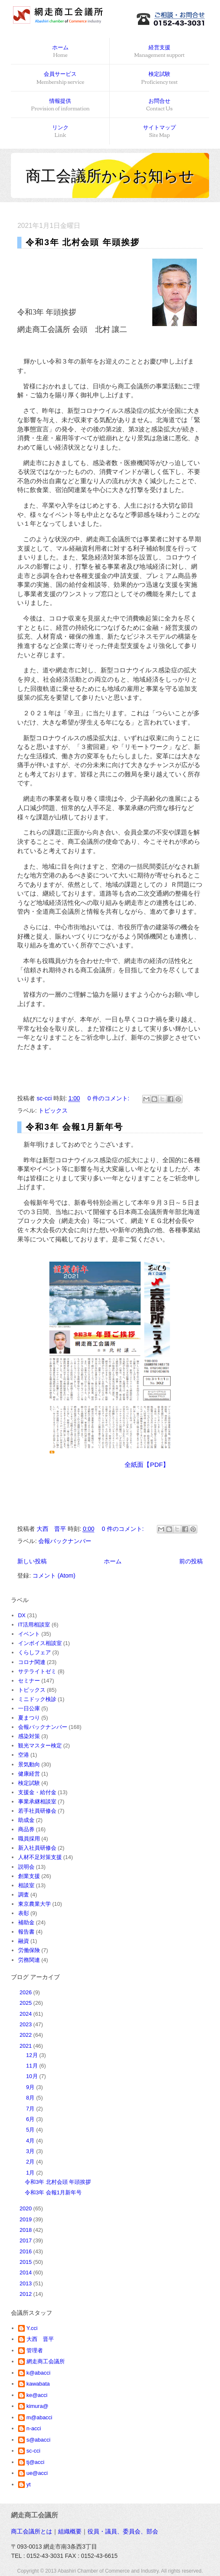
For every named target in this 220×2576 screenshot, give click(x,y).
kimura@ (37, 2406)
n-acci (34, 2428)
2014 (27, 2272)
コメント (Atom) (53, 1575)
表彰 (23, 1913)
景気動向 (29, 1764)
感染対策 (29, 1736)
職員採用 (29, 1838)
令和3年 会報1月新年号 (74, 1127)
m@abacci (40, 2417)
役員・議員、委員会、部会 (122, 2531)
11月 (32, 2065)
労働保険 (29, 1950)
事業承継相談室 (37, 1801)
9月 (31, 2087)
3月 (31, 2151)
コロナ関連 (31, 1662)
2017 (27, 2240)
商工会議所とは (31, 2531)
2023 (27, 2024)
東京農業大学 (34, 1904)
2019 (27, 2219)
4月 (31, 2140)
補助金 (26, 1922)
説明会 (26, 1867)
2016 (27, 2251)
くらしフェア (34, 1652)
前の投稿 (191, 1561)
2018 (27, 2230)
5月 (31, 2130)
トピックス (53, 1110)
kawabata (38, 2384)
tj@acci (36, 2462)
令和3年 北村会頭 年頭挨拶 (82, 242)
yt (29, 2484)
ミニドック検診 (37, 1699)
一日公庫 (29, 1708)
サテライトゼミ (37, 1671)
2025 (27, 2003)
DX (22, 1615)
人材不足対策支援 (40, 1857)
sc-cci (33, 2451)
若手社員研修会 (37, 1811)
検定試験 (159, 78)
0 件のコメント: (109, 1098)
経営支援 (159, 51)
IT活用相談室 (34, 1624)
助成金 (26, 1820)
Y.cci (32, 2328)
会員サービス (61, 78)
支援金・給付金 (37, 1792)
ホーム (60, 51)
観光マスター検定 (40, 1745)
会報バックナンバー (64, 1541)
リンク (60, 131)
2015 (27, 2262)
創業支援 (29, 1876)
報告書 (26, 1932)
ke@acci (37, 2395)
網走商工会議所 (46, 2361)
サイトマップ (159, 131)
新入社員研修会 (37, 1848)
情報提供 (60, 105)
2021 (27, 2046)
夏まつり (29, 1718)
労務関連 (29, 1960)
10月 (32, 2076)
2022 (27, 2035)
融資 (23, 1941)
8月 (31, 2098)
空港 (23, 1755)
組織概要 (70, 2531)
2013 (27, 2283)
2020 (27, 2208)
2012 (27, 2294)
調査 (23, 1894)
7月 (31, 2108)
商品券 (26, 1829)
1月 (31, 2172)
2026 (27, 1992)
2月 (31, 2162)
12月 (32, 2055)
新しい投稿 (32, 1561)
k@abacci (38, 2373)
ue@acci (37, 2473)
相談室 (26, 1885)
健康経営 (29, 1774)
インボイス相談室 (40, 1643)
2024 (27, 2014)
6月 (31, 2119)
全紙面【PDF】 (147, 1464)
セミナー (29, 1680)
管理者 (35, 2350)
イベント (29, 1634)
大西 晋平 (40, 2339)
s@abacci (38, 2440)
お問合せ (159, 105)
